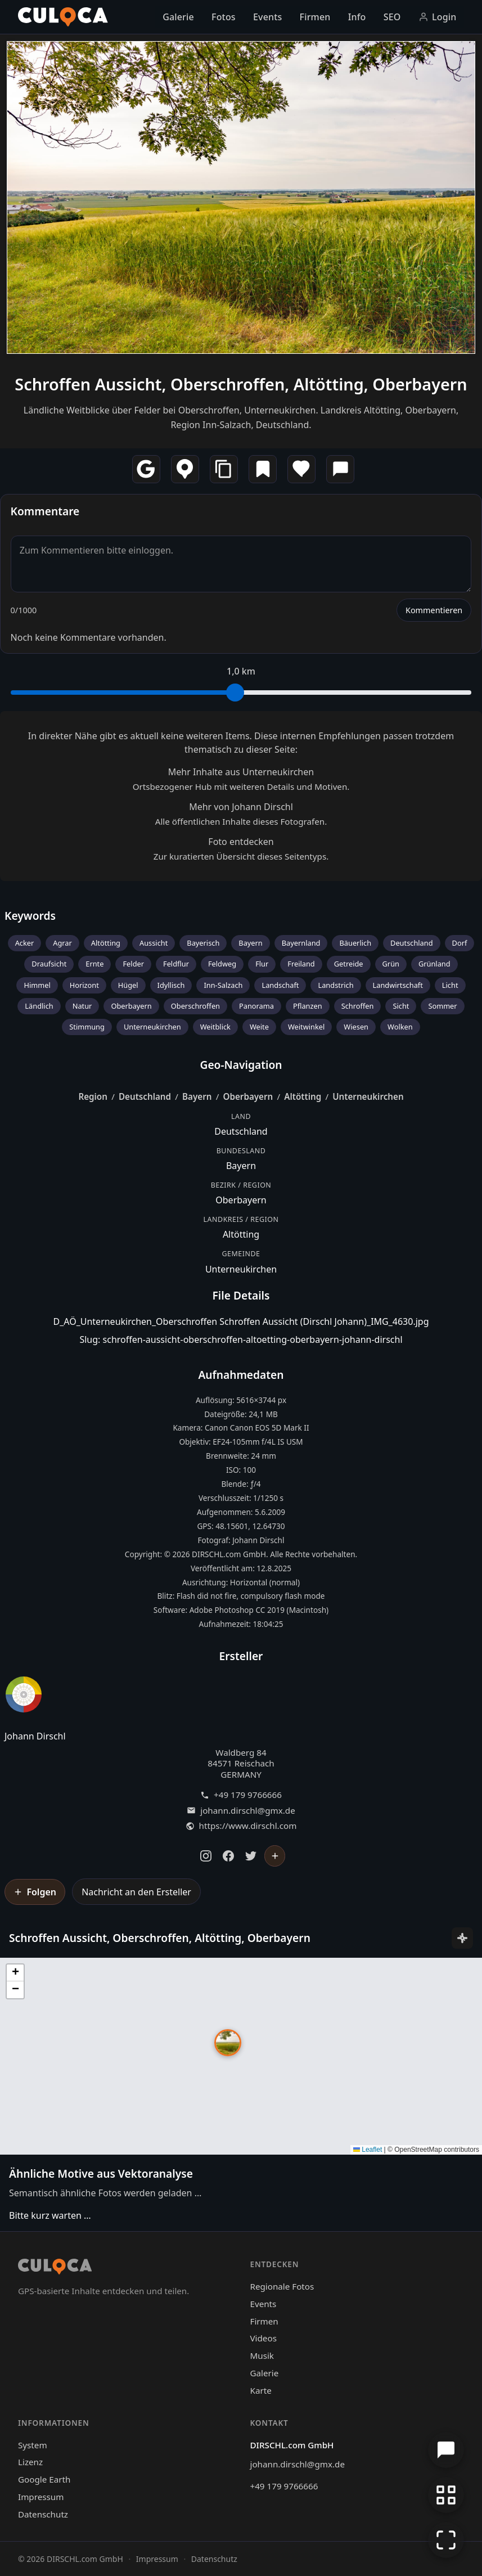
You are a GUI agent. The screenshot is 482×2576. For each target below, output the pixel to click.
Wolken (400, 1027)
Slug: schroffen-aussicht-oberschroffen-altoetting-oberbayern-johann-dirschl (240, 1339)
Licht (450, 985)
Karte (261, 2390)
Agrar (62, 943)
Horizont (84, 985)
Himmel (37, 985)
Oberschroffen (195, 1006)
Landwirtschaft (398, 985)
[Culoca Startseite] (63, 16)
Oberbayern (131, 1006)
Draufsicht (48, 964)
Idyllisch (171, 985)
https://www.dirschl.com (248, 1825)
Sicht (401, 1006)
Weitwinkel (306, 1027)
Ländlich (39, 1006)
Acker (24, 943)
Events (267, 17)
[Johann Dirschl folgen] (275, 1856)
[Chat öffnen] (446, 2450)
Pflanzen (307, 1006)
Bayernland (301, 943)
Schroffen (357, 1006)
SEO (392, 17)
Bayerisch (203, 943)
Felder (133, 964)
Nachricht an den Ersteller (136, 1892)
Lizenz (30, 2461)
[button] (227, 2042)
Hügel (128, 985)
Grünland (434, 964)
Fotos (223, 17)
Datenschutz (43, 2514)
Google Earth (44, 2479)
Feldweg (222, 964)
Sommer (442, 1006)
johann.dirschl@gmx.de (247, 1810)
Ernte (94, 964)
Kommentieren (434, 610)
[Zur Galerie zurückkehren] (446, 2495)
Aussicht (153, 943)
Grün (390, 964)
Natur (82, 1006)
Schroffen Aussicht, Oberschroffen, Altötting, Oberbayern (241, 384)
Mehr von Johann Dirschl (241, 807)
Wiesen (356, 1027)
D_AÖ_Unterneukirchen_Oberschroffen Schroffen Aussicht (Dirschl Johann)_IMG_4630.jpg (241, 1321)
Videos (263, 2338)
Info (357, 17)
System (32, 2445)
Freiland (300, 964)
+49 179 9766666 (248, 1795)
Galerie (178, 17)
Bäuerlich (355, 943)
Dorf (459, 943)
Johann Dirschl (35, 1736)
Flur (261, 964)
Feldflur (176, 964)
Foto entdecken (240, 841)
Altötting (105, 943)
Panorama (256, 1006)
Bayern (250, 943)
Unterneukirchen (152, 1027)
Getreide (348, 964)
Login (437, 17)
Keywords (30, 915)
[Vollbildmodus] (446, 2540)
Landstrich (335, 985)
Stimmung (87, 1027)
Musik (262, 2355)
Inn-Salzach (223, 985)
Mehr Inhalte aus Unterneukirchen (241, 772)
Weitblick (215, 1027)
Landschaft (280, 985)
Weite (259, 1027)
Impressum (41, 2496)
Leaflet (367, 2150)
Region (92, 1096)
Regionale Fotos (282, 2286)
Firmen (315, 17)
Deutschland (411, 943)
